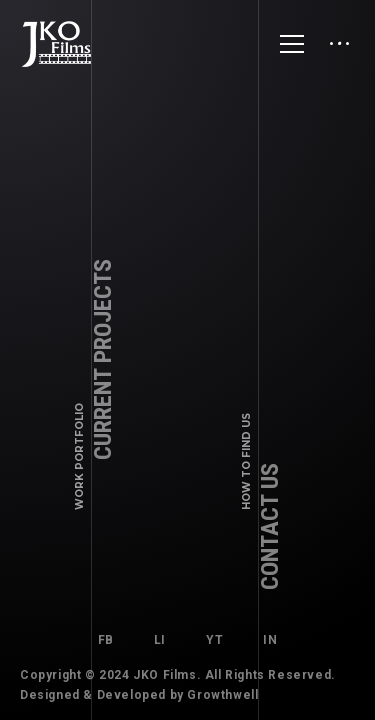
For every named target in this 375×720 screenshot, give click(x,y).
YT (214, 640)
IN (270, 640)
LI (160, 640)
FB (106, 640)
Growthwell (222, 695)
